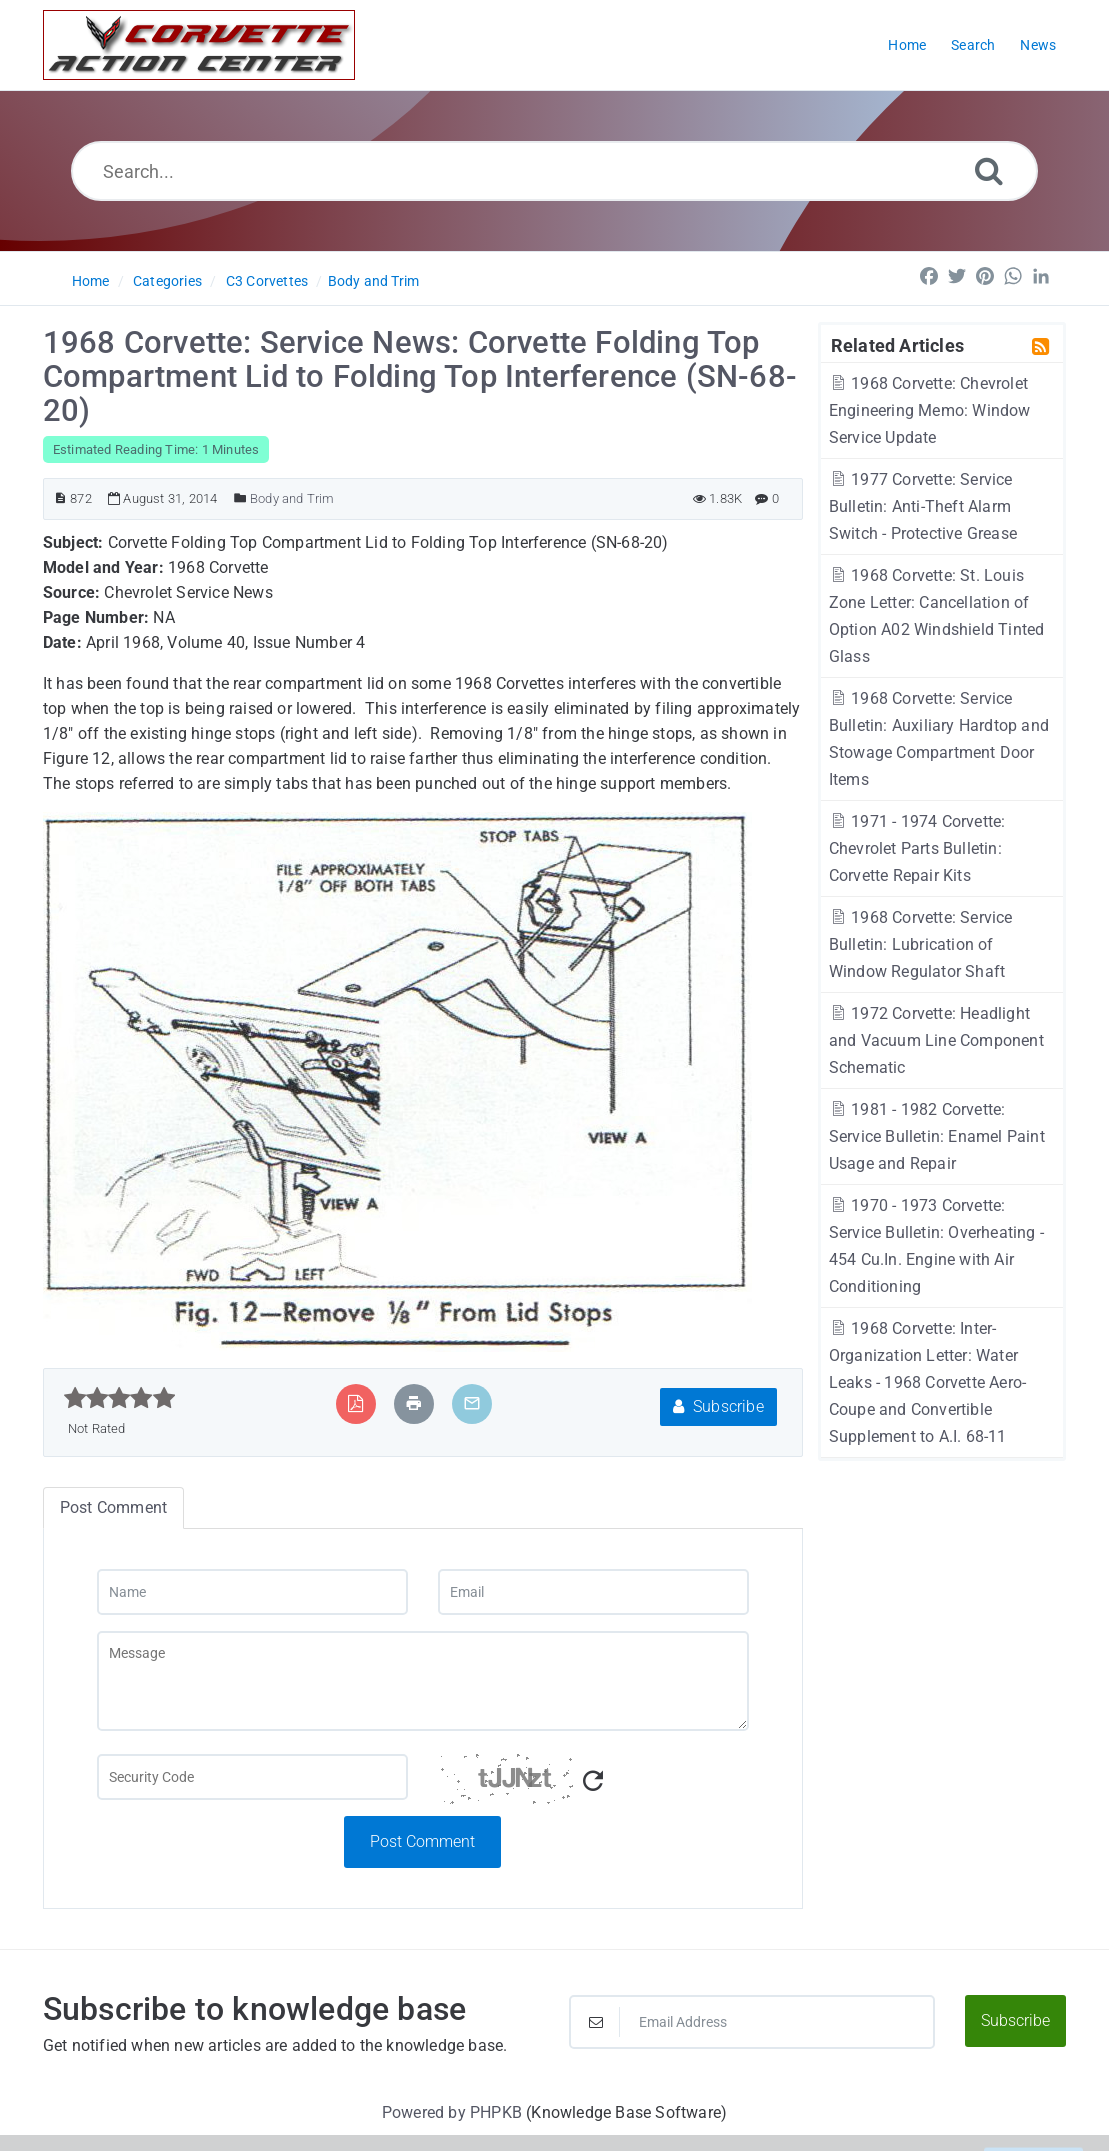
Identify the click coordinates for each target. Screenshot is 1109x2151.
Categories (167, 281)
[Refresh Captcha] (593, 1781)
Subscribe (718, 1406)
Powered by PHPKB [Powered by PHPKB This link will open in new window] (452, 2112)
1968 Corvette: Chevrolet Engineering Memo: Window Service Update (930, 410)
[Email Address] (751, 2022)
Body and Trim (374, 281)
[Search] (989, 170)
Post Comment (422, 1841)
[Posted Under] (240, 498)
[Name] (252, 1592)
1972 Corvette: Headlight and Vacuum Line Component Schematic (936, 1040)
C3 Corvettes (267, 281)
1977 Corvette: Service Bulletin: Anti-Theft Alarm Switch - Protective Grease (923, 506)
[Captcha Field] (252, 1777)
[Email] (593, 1592)
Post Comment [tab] (113, 1507)
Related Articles (897, 345)
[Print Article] (414, 1403)
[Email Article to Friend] (472, 1403)
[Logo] (199, 45)
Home (91, 281)
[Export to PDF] (355, 1403)
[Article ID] (60, 498)
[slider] (119, 1398)
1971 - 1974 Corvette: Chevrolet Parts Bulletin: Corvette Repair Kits (917, 848)
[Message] (423, 1681)
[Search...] (554, 171)
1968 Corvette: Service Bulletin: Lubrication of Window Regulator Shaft (921, 944)
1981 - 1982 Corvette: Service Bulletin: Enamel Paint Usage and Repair (937, 1136)
